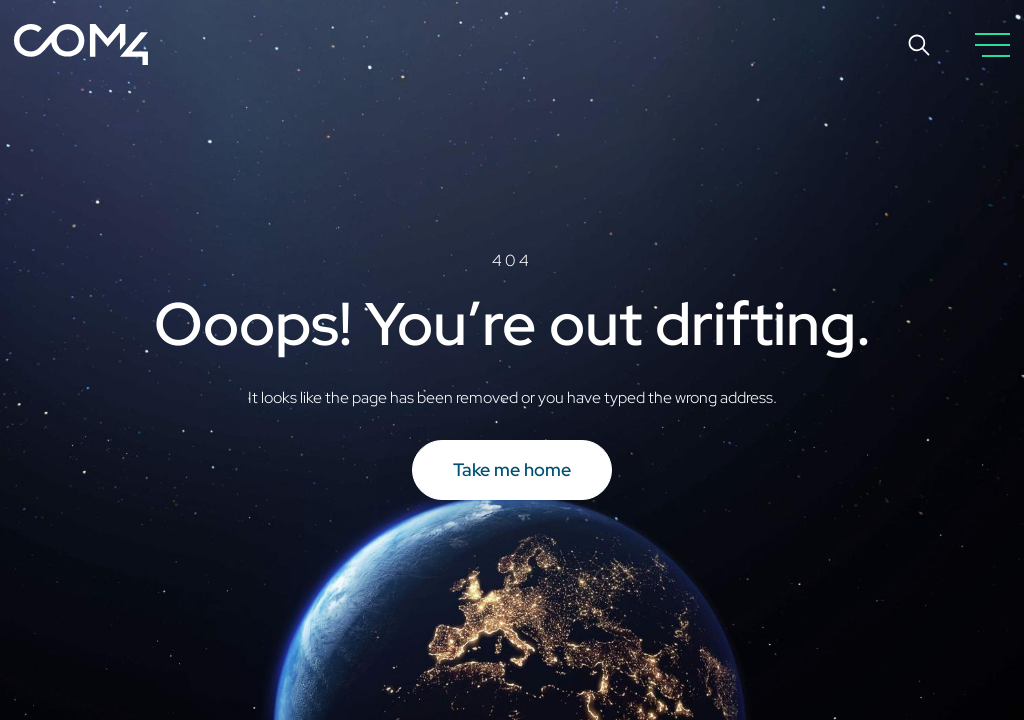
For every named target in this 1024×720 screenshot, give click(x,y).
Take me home (512, 469)
